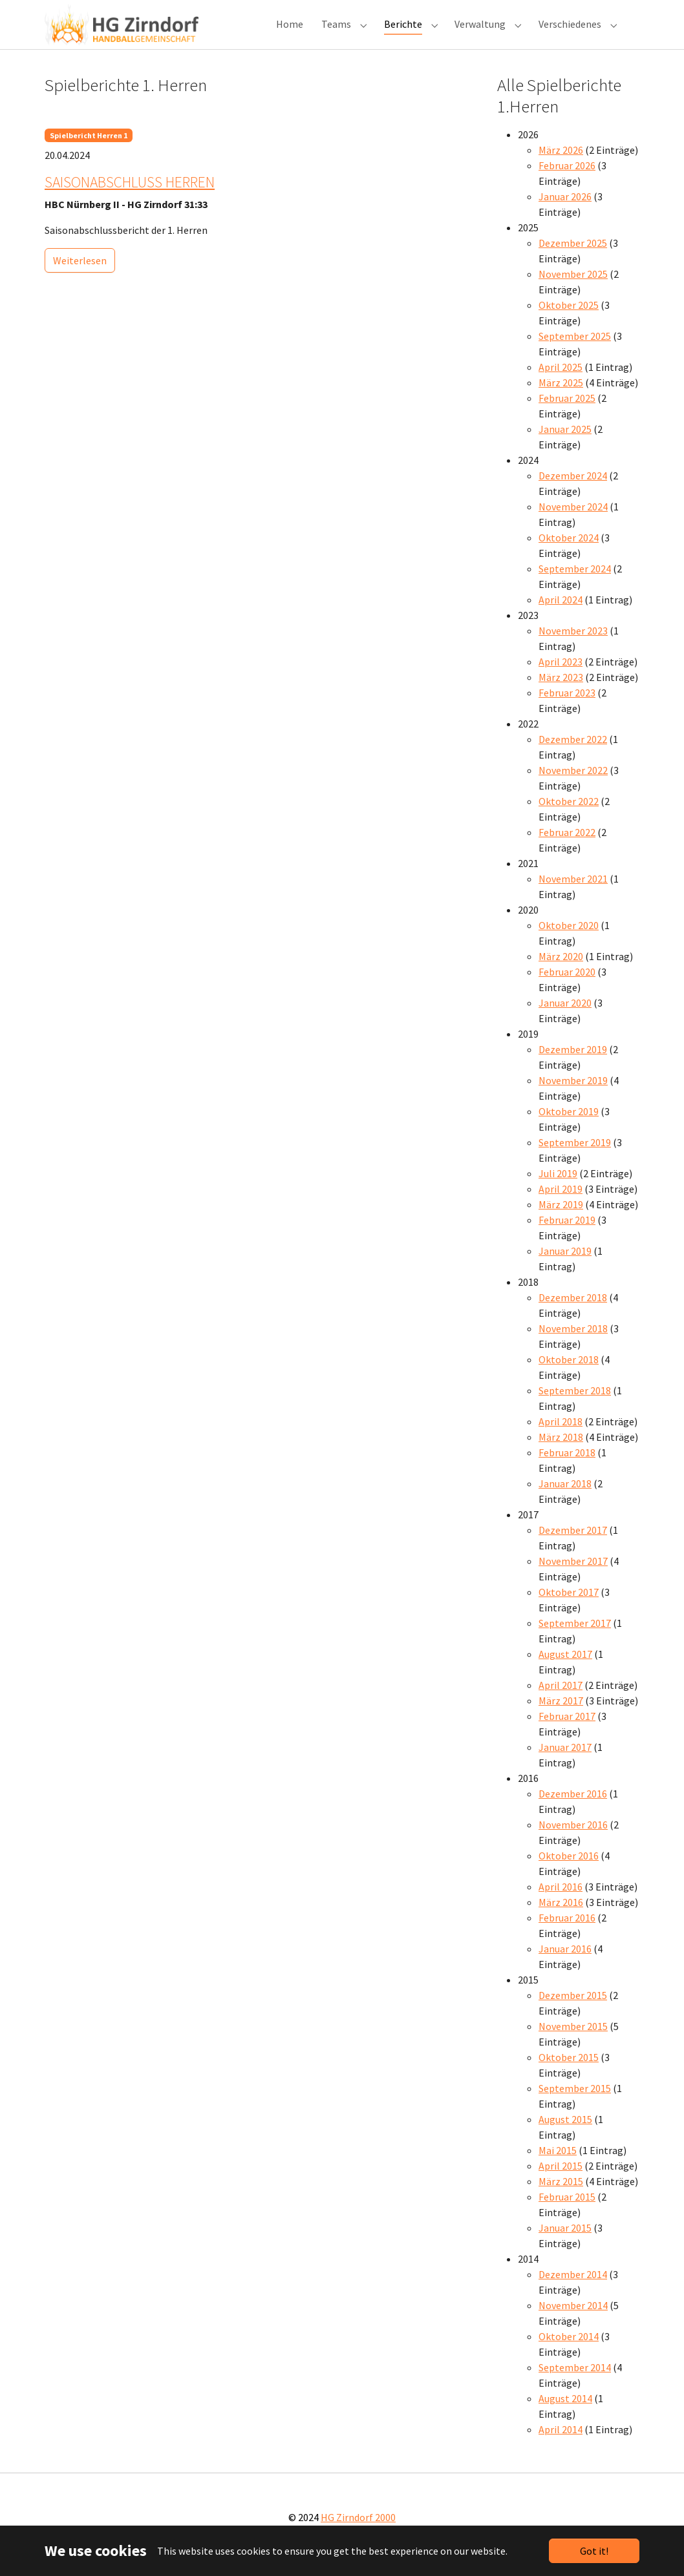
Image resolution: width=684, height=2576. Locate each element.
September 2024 (575, 584)
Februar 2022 (567, 847)
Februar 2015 (567, 2212)
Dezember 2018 (573, 1312)
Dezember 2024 (573, 491)
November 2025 (573, 289)
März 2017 (561, 1716)
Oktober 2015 (569, 2072)
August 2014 (565, 2413)
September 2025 (575, 351)
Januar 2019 (565, 1266)
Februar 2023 (567, 708)
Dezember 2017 (573, 1545)
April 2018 (560, 1436)
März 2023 (561, 692)
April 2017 (560, 1700)
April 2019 (560, 1204)
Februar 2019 (567, 1235)
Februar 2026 (567, 180)
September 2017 (575, 1638)
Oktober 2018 (569, 1374)
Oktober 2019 (569, 1126)
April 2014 (560, 2444)
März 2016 (561, 1917)
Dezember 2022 (573, 754)
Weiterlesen (80, 275)
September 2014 (575, 2382)
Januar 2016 (565, 1964)
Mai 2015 (558, 2165)
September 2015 (575, 2103)
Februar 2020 (567, 987)
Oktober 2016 (569, 1871)
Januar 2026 (565, 211)
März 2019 (561, 1219)
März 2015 (561, 2196)
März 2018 (561, 1452)
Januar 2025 (565, 444)
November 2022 (573, 785)
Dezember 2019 (573, 1064)
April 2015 (560, 2181)
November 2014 (573, 2320)
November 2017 (573, 1576)
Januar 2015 (565, 2243)
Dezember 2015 (573, 2010)
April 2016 (560, 1902)
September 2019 (575, 1157)
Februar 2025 (567, 413)
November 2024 (573, 522)
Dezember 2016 (573, 1809)
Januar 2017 (565, 1762)
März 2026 (561, 165)
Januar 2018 (565, 1498)
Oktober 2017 (569, 1607)
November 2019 (573, 1095)
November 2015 (573, 2041)
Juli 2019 (558, 1188)
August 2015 (565, 2134)
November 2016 (573, 1840)
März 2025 (561, 398)
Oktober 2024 (569, 553)
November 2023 (573, 646)
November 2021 (573, 894)
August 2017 (565, 1669)
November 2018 (573, 1343)
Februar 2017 (567, 1731)
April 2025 (560, 382)
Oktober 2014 (569, 2351)
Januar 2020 (565, 1018)
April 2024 (560, 615)
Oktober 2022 (569, 816)
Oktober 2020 (569, 940)
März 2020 (561, 971)
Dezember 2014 (573, 2289)
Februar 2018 (567, 1467)
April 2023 (560, 677)
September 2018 (575, 1405)
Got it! (594, 2550)
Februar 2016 (567, 1933)
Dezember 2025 (573, 258)
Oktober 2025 (569, 320)
